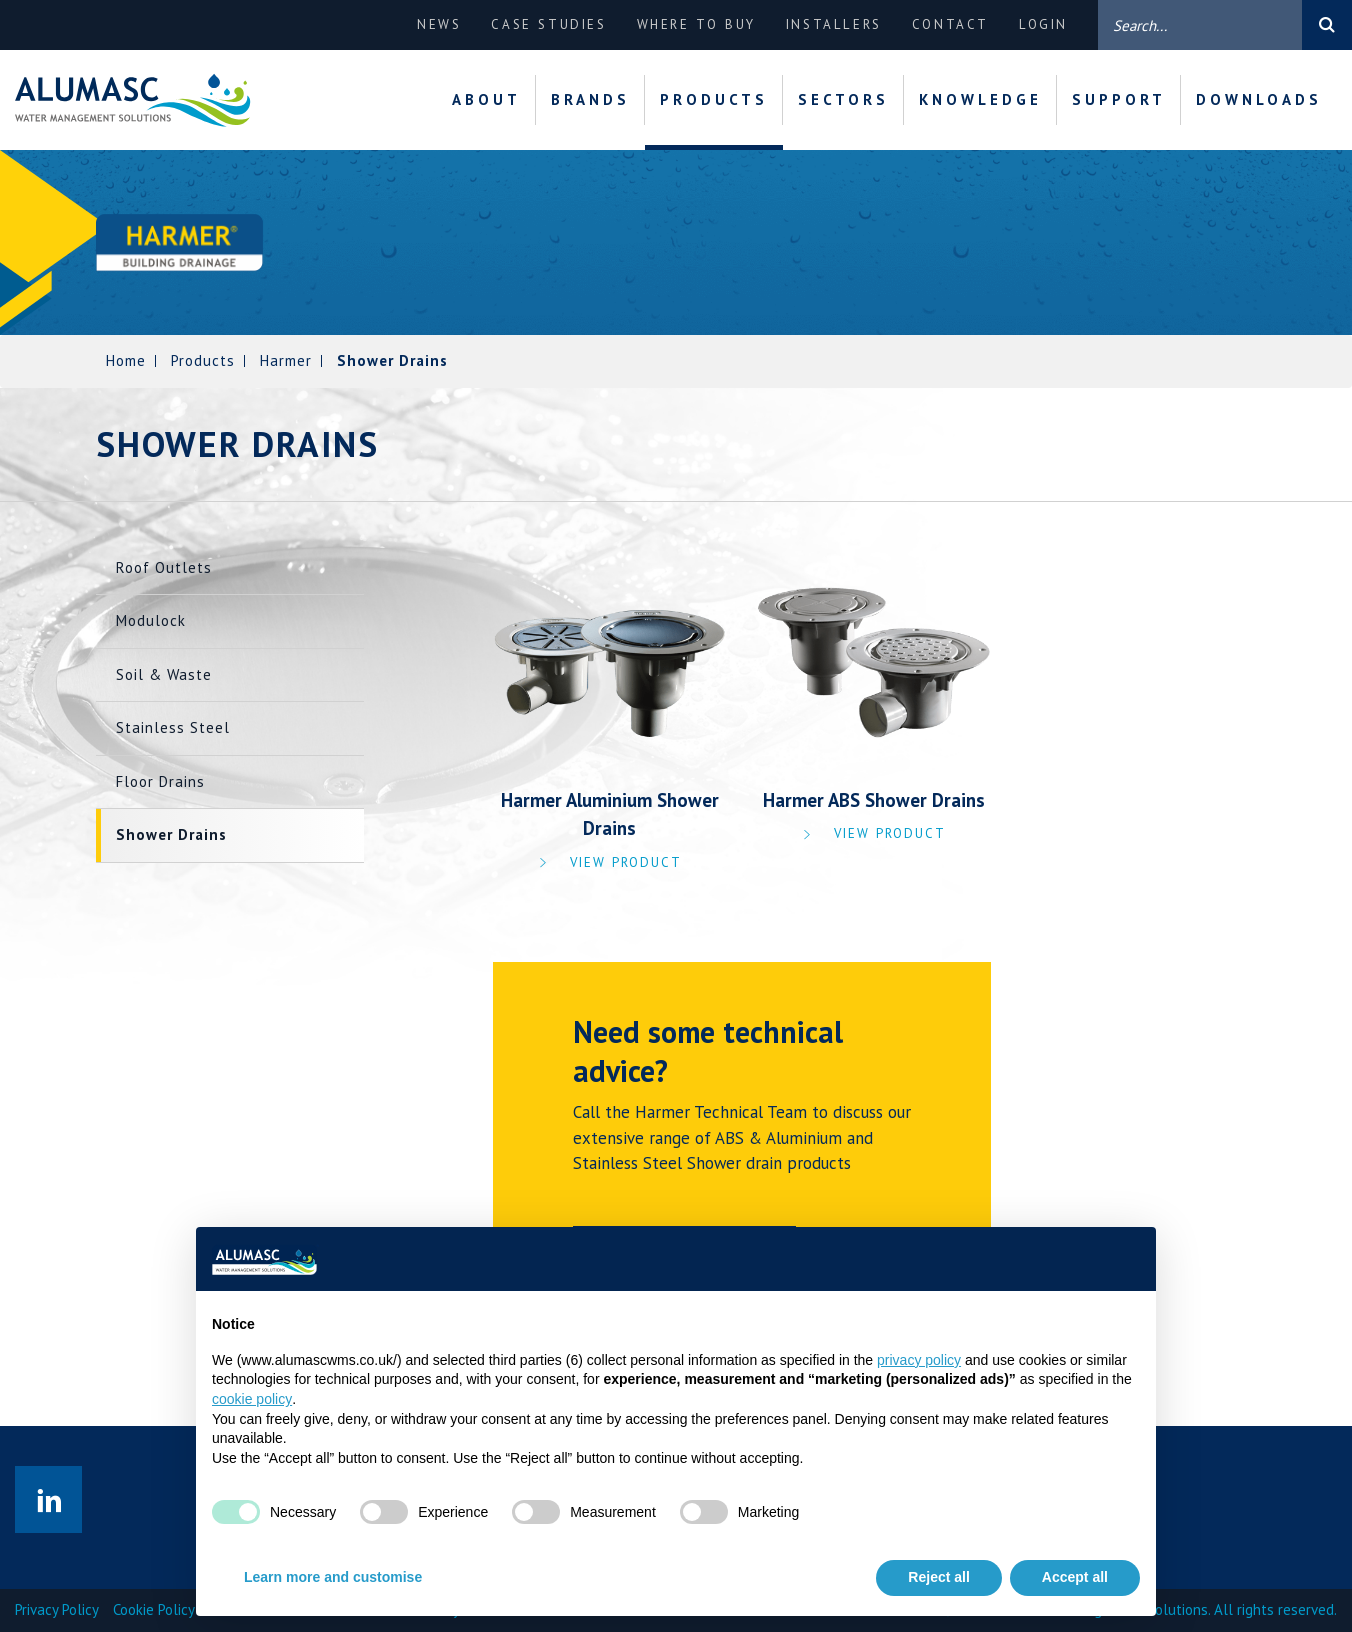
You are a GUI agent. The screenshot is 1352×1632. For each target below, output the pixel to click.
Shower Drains (171, 834)
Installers (834, 24)
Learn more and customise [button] (333, 1577)
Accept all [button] (1075, 1577)
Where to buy (696, 24)
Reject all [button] (938, 1577)
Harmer (286, 360)
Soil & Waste (164, 674)
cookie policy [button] (252, 1399)
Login (1043, 24)
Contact (950, 24)
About (486, 99)
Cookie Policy (154, 1609)
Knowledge (980, 99)
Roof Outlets (164, 567)
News (439, 24)
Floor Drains (160, 781)
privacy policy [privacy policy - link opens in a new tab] (919, 1360)
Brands (590, 99)
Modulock (151, 620)
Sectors (843, 99)
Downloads (1259, 99)
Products (714, 99)
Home (126, 360)
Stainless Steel (173, 727)
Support (1119, 99)
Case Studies (548, 24)
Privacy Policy (57, 1609)
